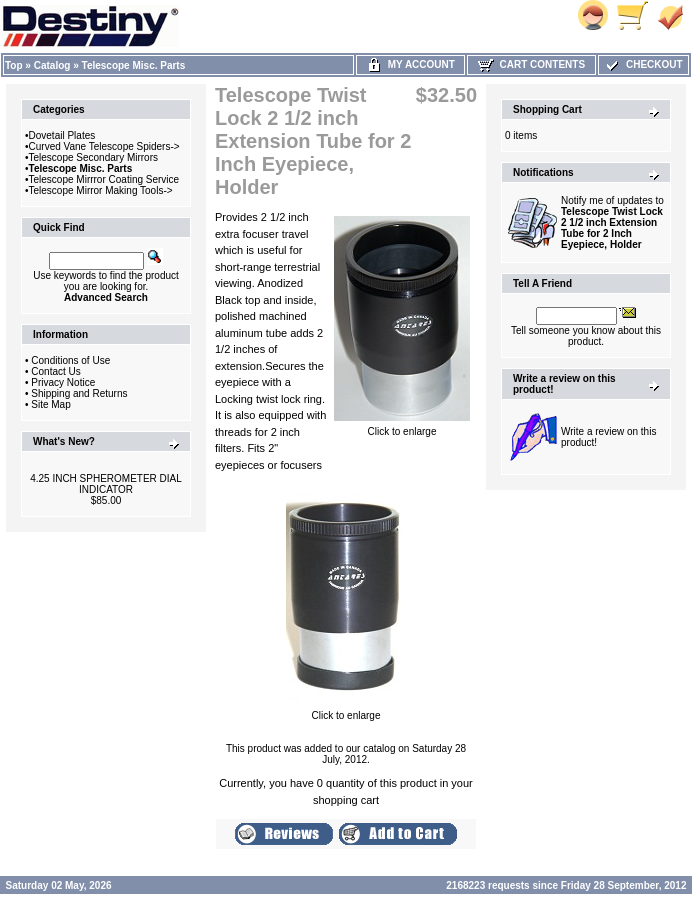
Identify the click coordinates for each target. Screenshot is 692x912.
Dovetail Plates (62, 135)
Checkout (643, 64)
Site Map (50, 404)
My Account (410, 64)
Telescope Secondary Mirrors (94, 157)
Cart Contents (531, 64)
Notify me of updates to (612, 222)
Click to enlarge (402, 427)
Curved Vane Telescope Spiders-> (104, 146)
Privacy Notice (63, 382)
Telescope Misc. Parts (134, 65)
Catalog (52, 65)
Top (14, 65)
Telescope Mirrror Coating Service (104, 179)
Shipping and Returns (79, 393)
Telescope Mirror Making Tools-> (101, 190)
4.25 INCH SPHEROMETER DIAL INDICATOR (106, 484)
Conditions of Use (70, 360)
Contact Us (55, 371)
